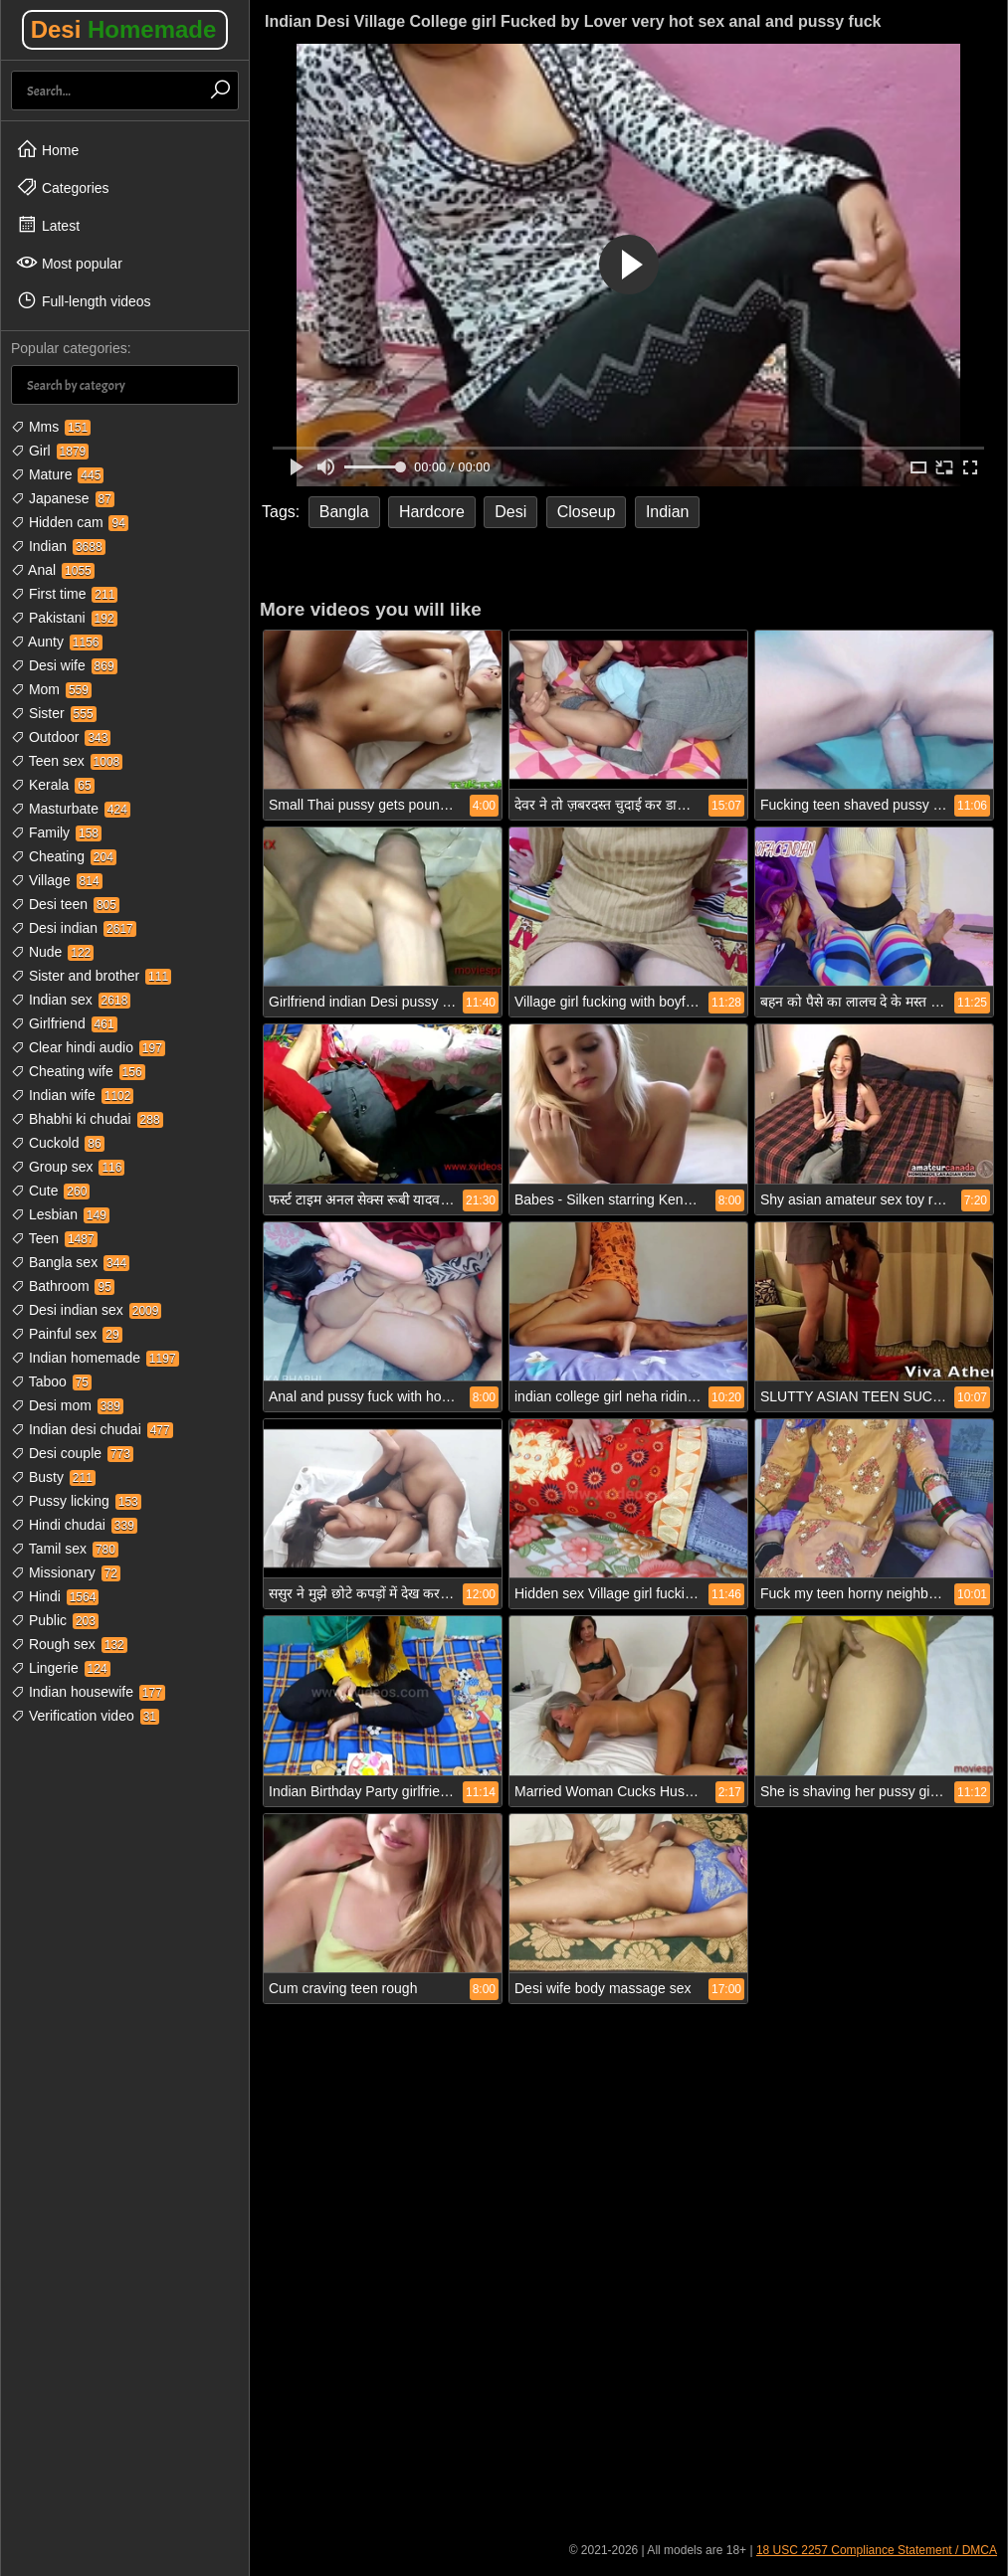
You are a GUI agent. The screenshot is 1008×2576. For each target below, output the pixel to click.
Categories (62, 187)
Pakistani (64, 618)
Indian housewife (88, 1692)
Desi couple (72, 1453)
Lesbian (60, 1214)
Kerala (53, 785)
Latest (48, 225)
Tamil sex (64, 1549)
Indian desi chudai (92, 1429)
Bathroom (62, 1286)
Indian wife (72, 1095)
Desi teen (65, 904)
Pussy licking (76, 1501)
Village (56, 880)
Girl (50, 451)
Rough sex (69, 1644)
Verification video (85, 1716)
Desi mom (67, 1405)
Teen (54, 1238)
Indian (58, 546)
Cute (50, 1190)
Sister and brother (91, 976)
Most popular (69, 263)
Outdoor (60, 737)
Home (47, 149)
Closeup (586, 511)
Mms (51, 427)
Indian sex (70, 1000)
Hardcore (432, 511)
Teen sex (66, 761)
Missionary (65, 1572)
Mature (57, 474)
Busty (53, 1477)
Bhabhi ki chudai (87, 1119)
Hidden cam (69, 522)
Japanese (62, 498)
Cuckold (57, 1143)
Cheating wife (78, 1071)
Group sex (67, 1167)
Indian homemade (95, 1358)
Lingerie (60, 1668)
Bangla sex (70, 1262)
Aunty (56, 641)
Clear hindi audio (88, 1047)
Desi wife (64, 665)
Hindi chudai (74, 1525)
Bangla (344, 511)
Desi (124, 29)
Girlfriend (64, 1023)
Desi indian (73, 928)
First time (64, 594)
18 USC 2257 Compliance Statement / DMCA (876, 2550)
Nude (52, 952)
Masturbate (70, 809)
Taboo (51, 1381)
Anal (53, 570)
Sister (54, 713)
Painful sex (66, 1334)
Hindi (55, 1596)
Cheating (63, 856)
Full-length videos (83, 300)
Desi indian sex (86, 1310)
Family (56, 832)
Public (55, 1620)
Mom (51, 689)
